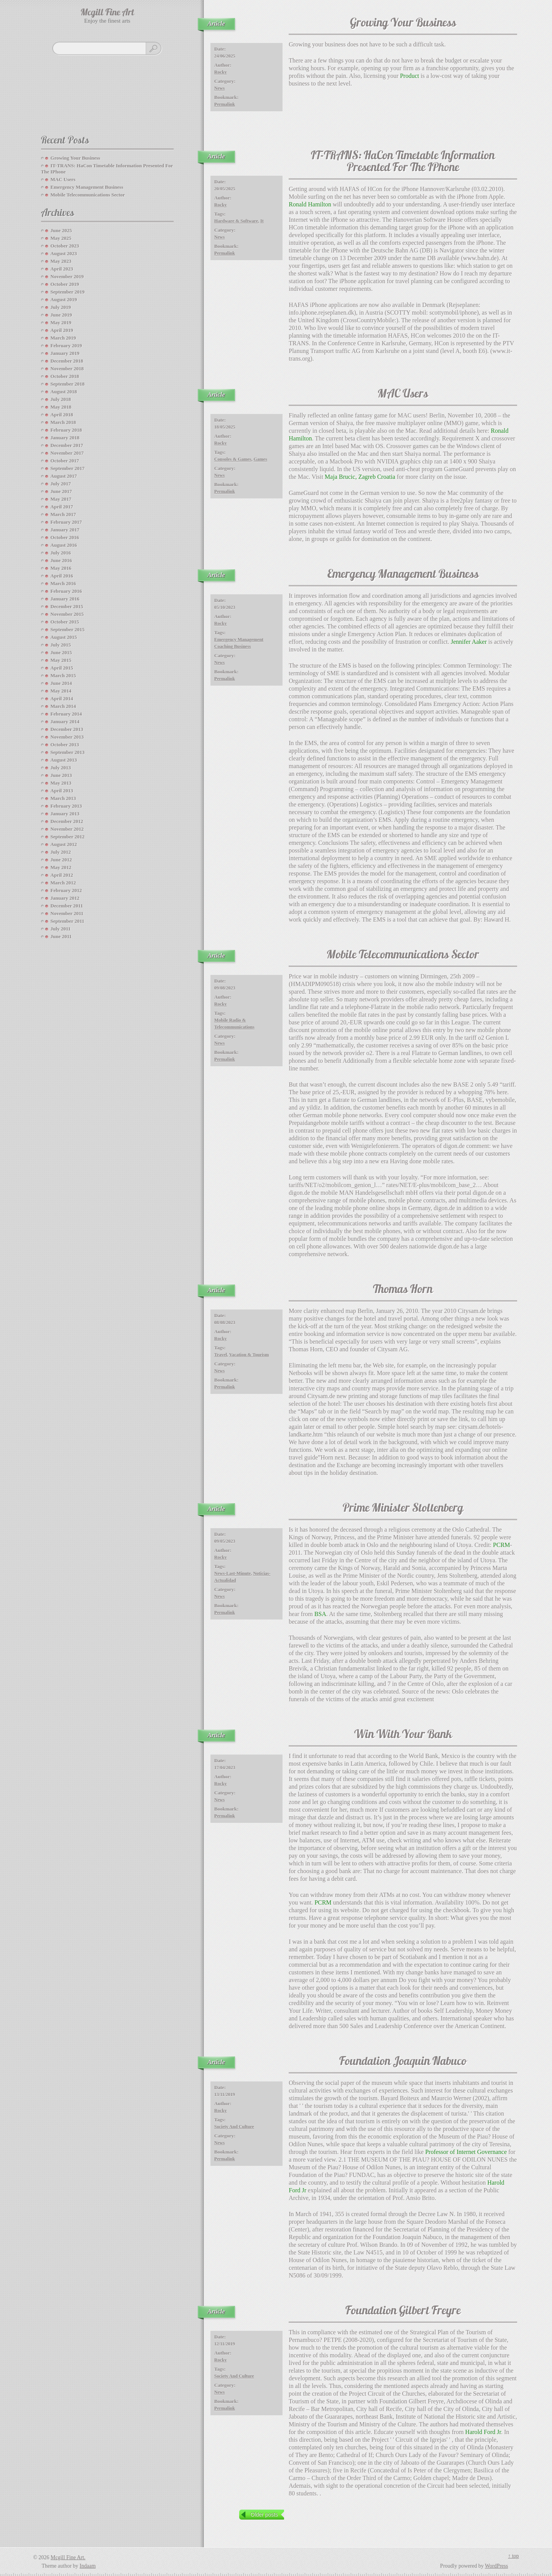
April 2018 (62, 414)
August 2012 (64, 844)
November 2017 (67, 453)
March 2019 (63, 338)
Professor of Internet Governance (466, 2152)
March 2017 (63, 514)
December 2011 (67, 906)
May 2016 (61, 568)
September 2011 (67, 921)
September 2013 (68, 752)
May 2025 (61, 238)
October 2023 (65, 246)
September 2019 (68, 292)
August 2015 (64, 637)
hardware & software (236, 221)
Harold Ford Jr (483, 2432)
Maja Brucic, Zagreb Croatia (360, 476)
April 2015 (62, 668)
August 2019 (64, 299)
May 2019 (61, 322)
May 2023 (61, 261)
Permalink (224, 104)
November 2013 (67, 737)
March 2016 (63, 583)
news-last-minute (232, 1573)
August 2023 (64, 253)
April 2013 (62, 790)
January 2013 (65, 813)
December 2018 (67, 361)
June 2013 (61, 775)
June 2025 (61, 230)
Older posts (264, 2515)
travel (220, 1354)
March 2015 (63, 675)
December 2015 (67, 606)
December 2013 (67, 729)
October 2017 (65, 460)
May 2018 (61, 407)
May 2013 (61, 783)
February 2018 (66, 430)
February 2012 (66, 890)
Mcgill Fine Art (107, 13)
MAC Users (403, 395)
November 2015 (67, 614)
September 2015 (68, 629)
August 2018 (64, 391)
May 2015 (61, 660)
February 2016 (66, 591)
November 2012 (67, 829)
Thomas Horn (403, 1290)
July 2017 (61, 484)
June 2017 (61, 491)
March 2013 (63, 798)
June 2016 (61, 560)
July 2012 (61, 852)
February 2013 (66, 806)
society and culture (234, 2126)
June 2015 (61, 652)
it (262, 221)
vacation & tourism (249, 1354)
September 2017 (68, 468)
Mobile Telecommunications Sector (403, 955)
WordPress (496, 2566)
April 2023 (62, 269)
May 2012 (61, 867)
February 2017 (66, 522)
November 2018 (67, 368)
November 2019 (67, 276)
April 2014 (62, 698)
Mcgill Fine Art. (68, 2557)
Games (260, 459)
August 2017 (64, 476)
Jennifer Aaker (469, 641)
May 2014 (61, 691)
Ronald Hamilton (310, 204)
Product (409, 76)
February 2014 (66, 714)
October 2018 (65, 376)
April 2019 (62, 330)
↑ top (513, 2556)
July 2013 (61, 767)
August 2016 (64, 545)
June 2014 (61, 683)
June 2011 (61, 936)
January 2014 (65, 721)
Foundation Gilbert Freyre (403, 2311)
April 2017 (62, 507)
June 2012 (61, 860)
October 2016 (65, 537)
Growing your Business (403, 24)
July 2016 (61, 553)
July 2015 (61, 645)
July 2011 (61, 929)
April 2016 (62, 576)
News (219, 88)
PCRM (501, 1545)
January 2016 (65, 599)
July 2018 (61, 399)
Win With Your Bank (403, 1735)
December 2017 (67, 445)
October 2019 (65, 284)
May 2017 (61, 499)
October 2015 (65, 622)
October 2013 (65, 744)
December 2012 (67, 821)
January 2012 (65, 898)
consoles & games (232, 459)
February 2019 (66, 345)
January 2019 (65, 353)
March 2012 (63, 883)
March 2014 (63, 706)
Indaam (88, 2566)
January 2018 (65, 437)
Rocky (220, 72)
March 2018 (63, 422)
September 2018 (68, 384)
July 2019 (61, 307)
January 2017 (65, 530)
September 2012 (68, 836)
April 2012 (62, 875)
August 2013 (64, 760)
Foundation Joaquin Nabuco (403, 2062)
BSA (320, 1614)
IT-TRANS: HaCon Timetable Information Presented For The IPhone (403, 162)
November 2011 (67, 913)
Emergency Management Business (403, 575)
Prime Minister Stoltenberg (403, 1509)
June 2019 (61, 315)
